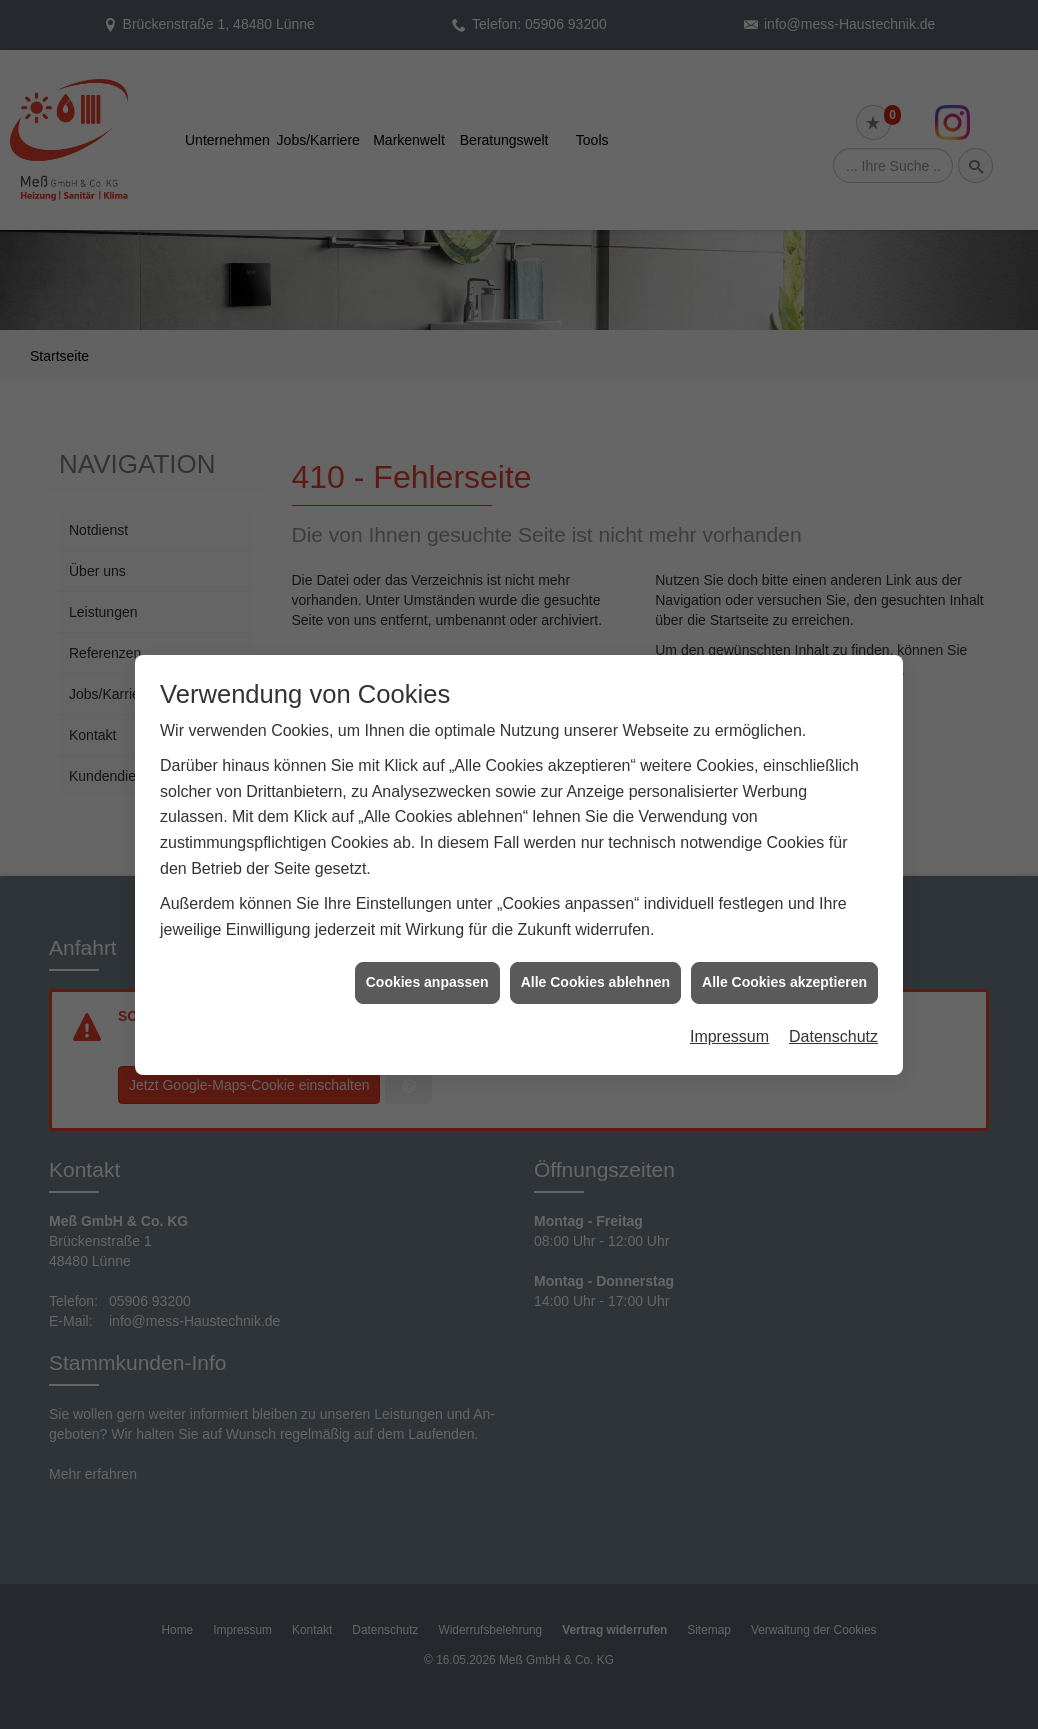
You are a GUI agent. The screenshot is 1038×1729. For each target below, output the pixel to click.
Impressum (729, 1008)
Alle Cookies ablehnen (595, 955)
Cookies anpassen (427, 955)
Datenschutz (833, 1008)
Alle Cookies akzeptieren (784, 955)
